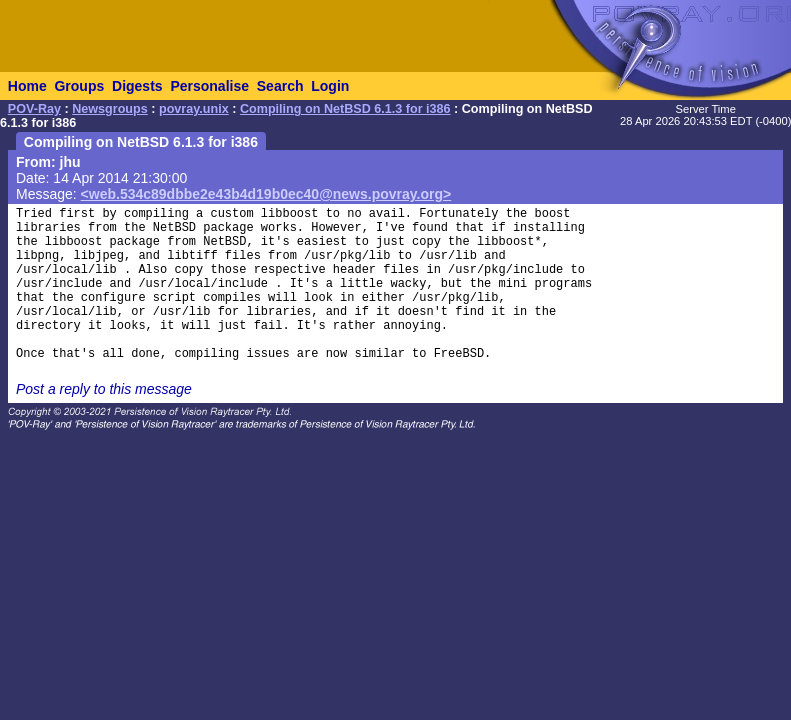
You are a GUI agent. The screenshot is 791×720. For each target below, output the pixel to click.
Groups (79, 86)
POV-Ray (34, 109)
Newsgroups (110, 109)
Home (27, 86)
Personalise (209, 86)
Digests (137, 86)
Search (280, 86)
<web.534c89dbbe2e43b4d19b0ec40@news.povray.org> (266, 194)
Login (330, 86)
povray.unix (194, 109)
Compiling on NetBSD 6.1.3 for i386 (345, 109)
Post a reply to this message (104, 389)
